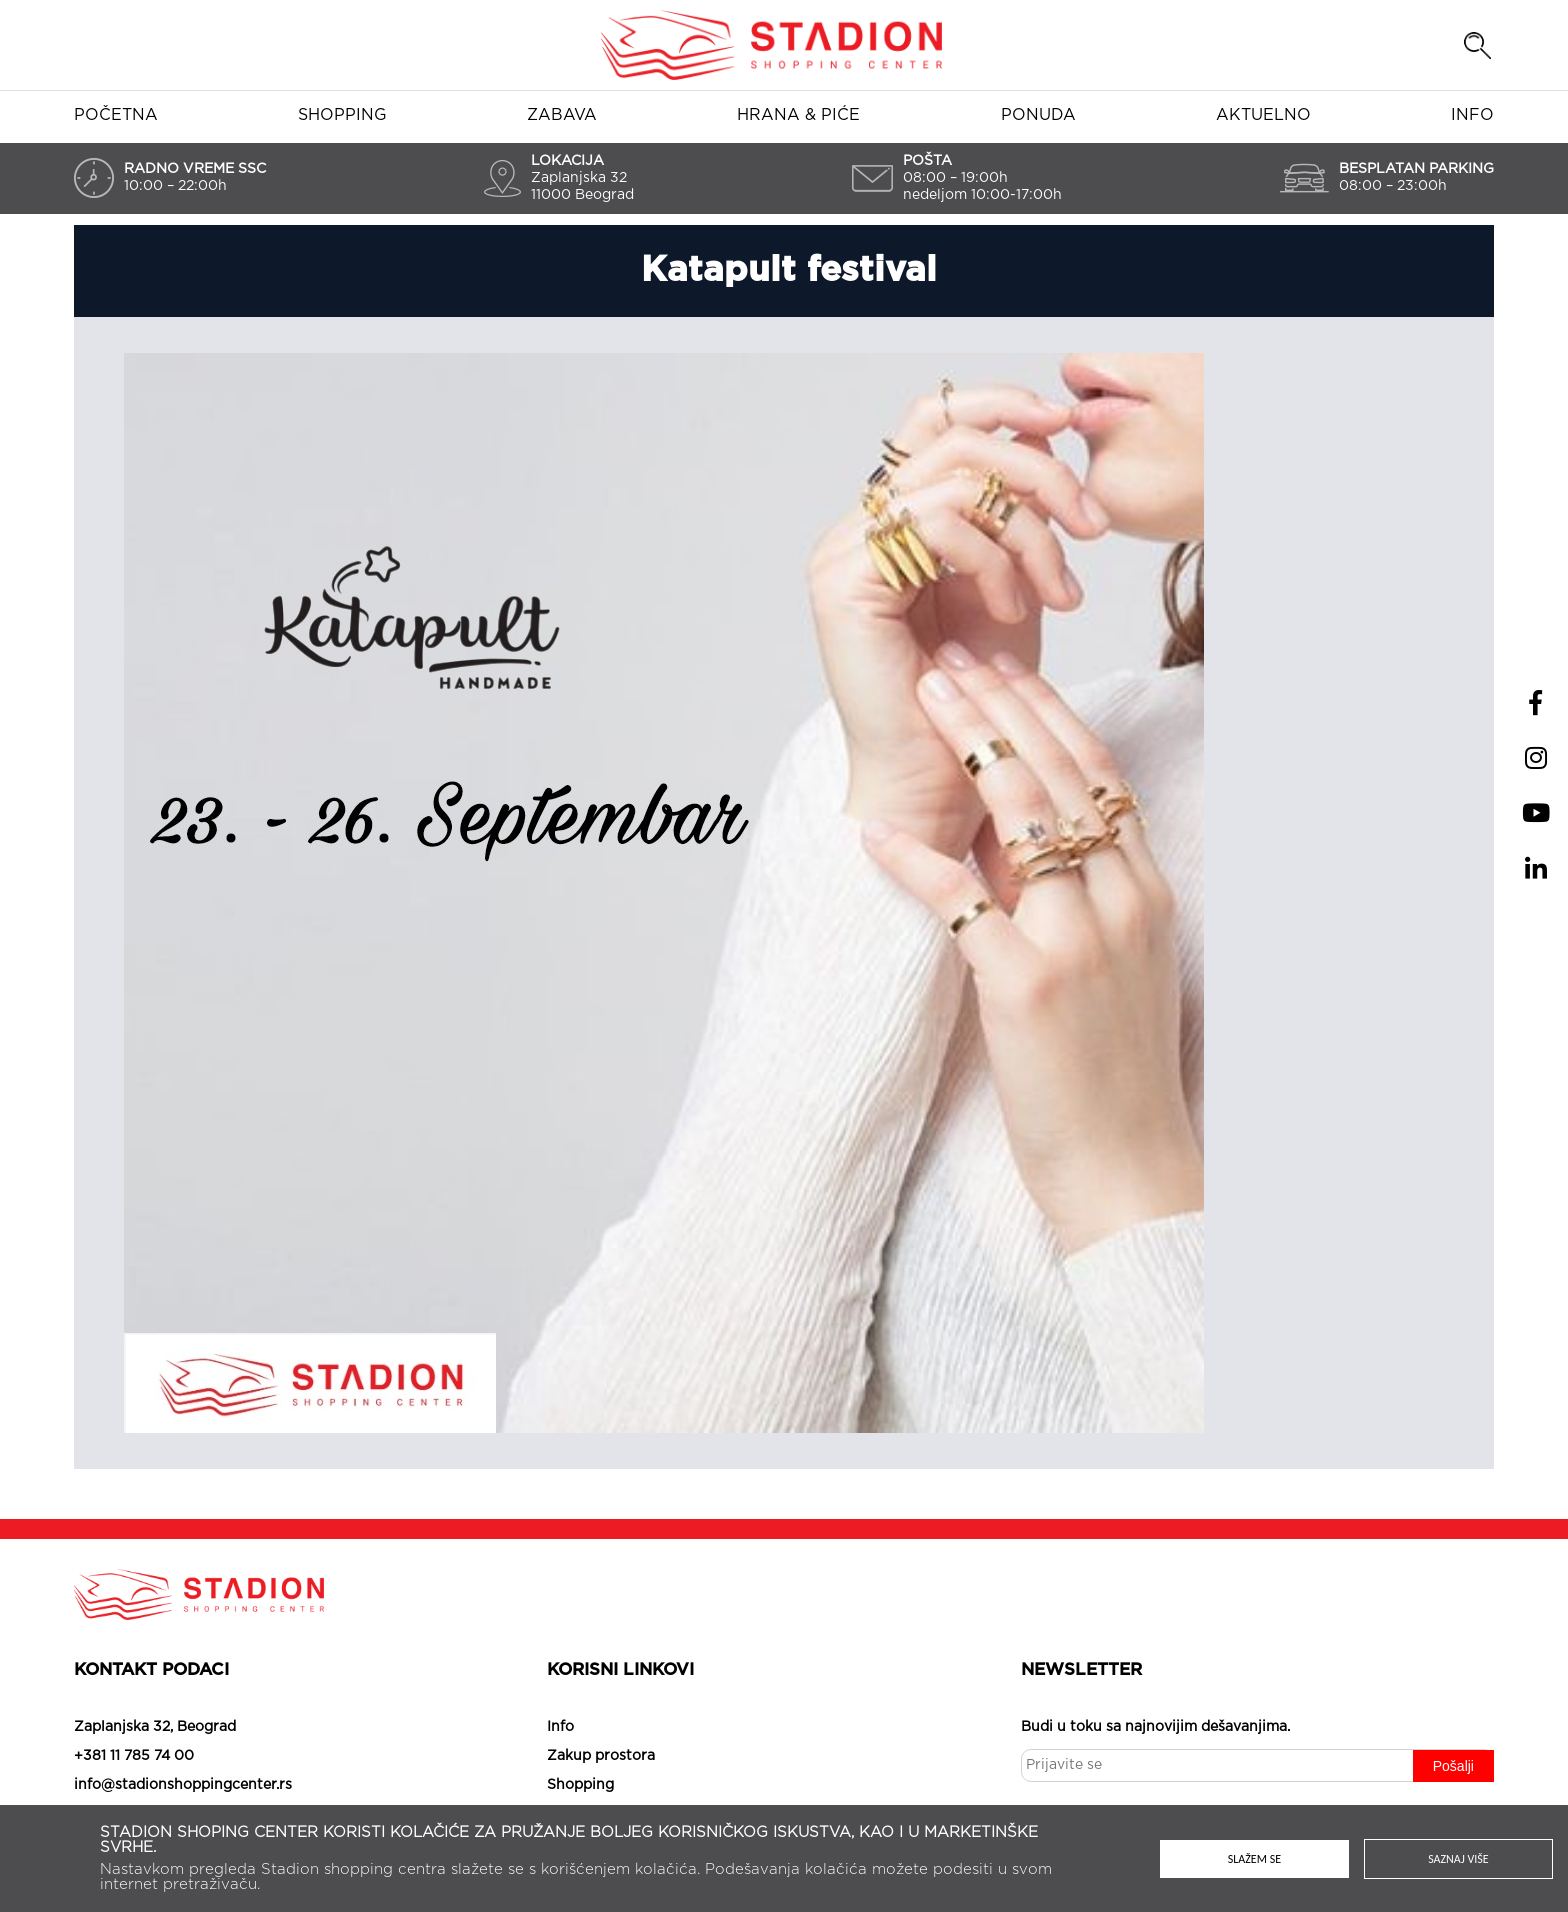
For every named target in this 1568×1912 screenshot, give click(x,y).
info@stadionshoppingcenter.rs (183, 1785)
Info (1472, 115)
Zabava (562, 115)
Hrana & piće (798, 115)
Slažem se (1254, 1859)
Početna (116, 115)
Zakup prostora (601, 1756)
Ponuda (1038, 115)
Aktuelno (1263, 115)
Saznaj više (1458, 1859)
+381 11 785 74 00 (134, 1756)
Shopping (342, 115)
